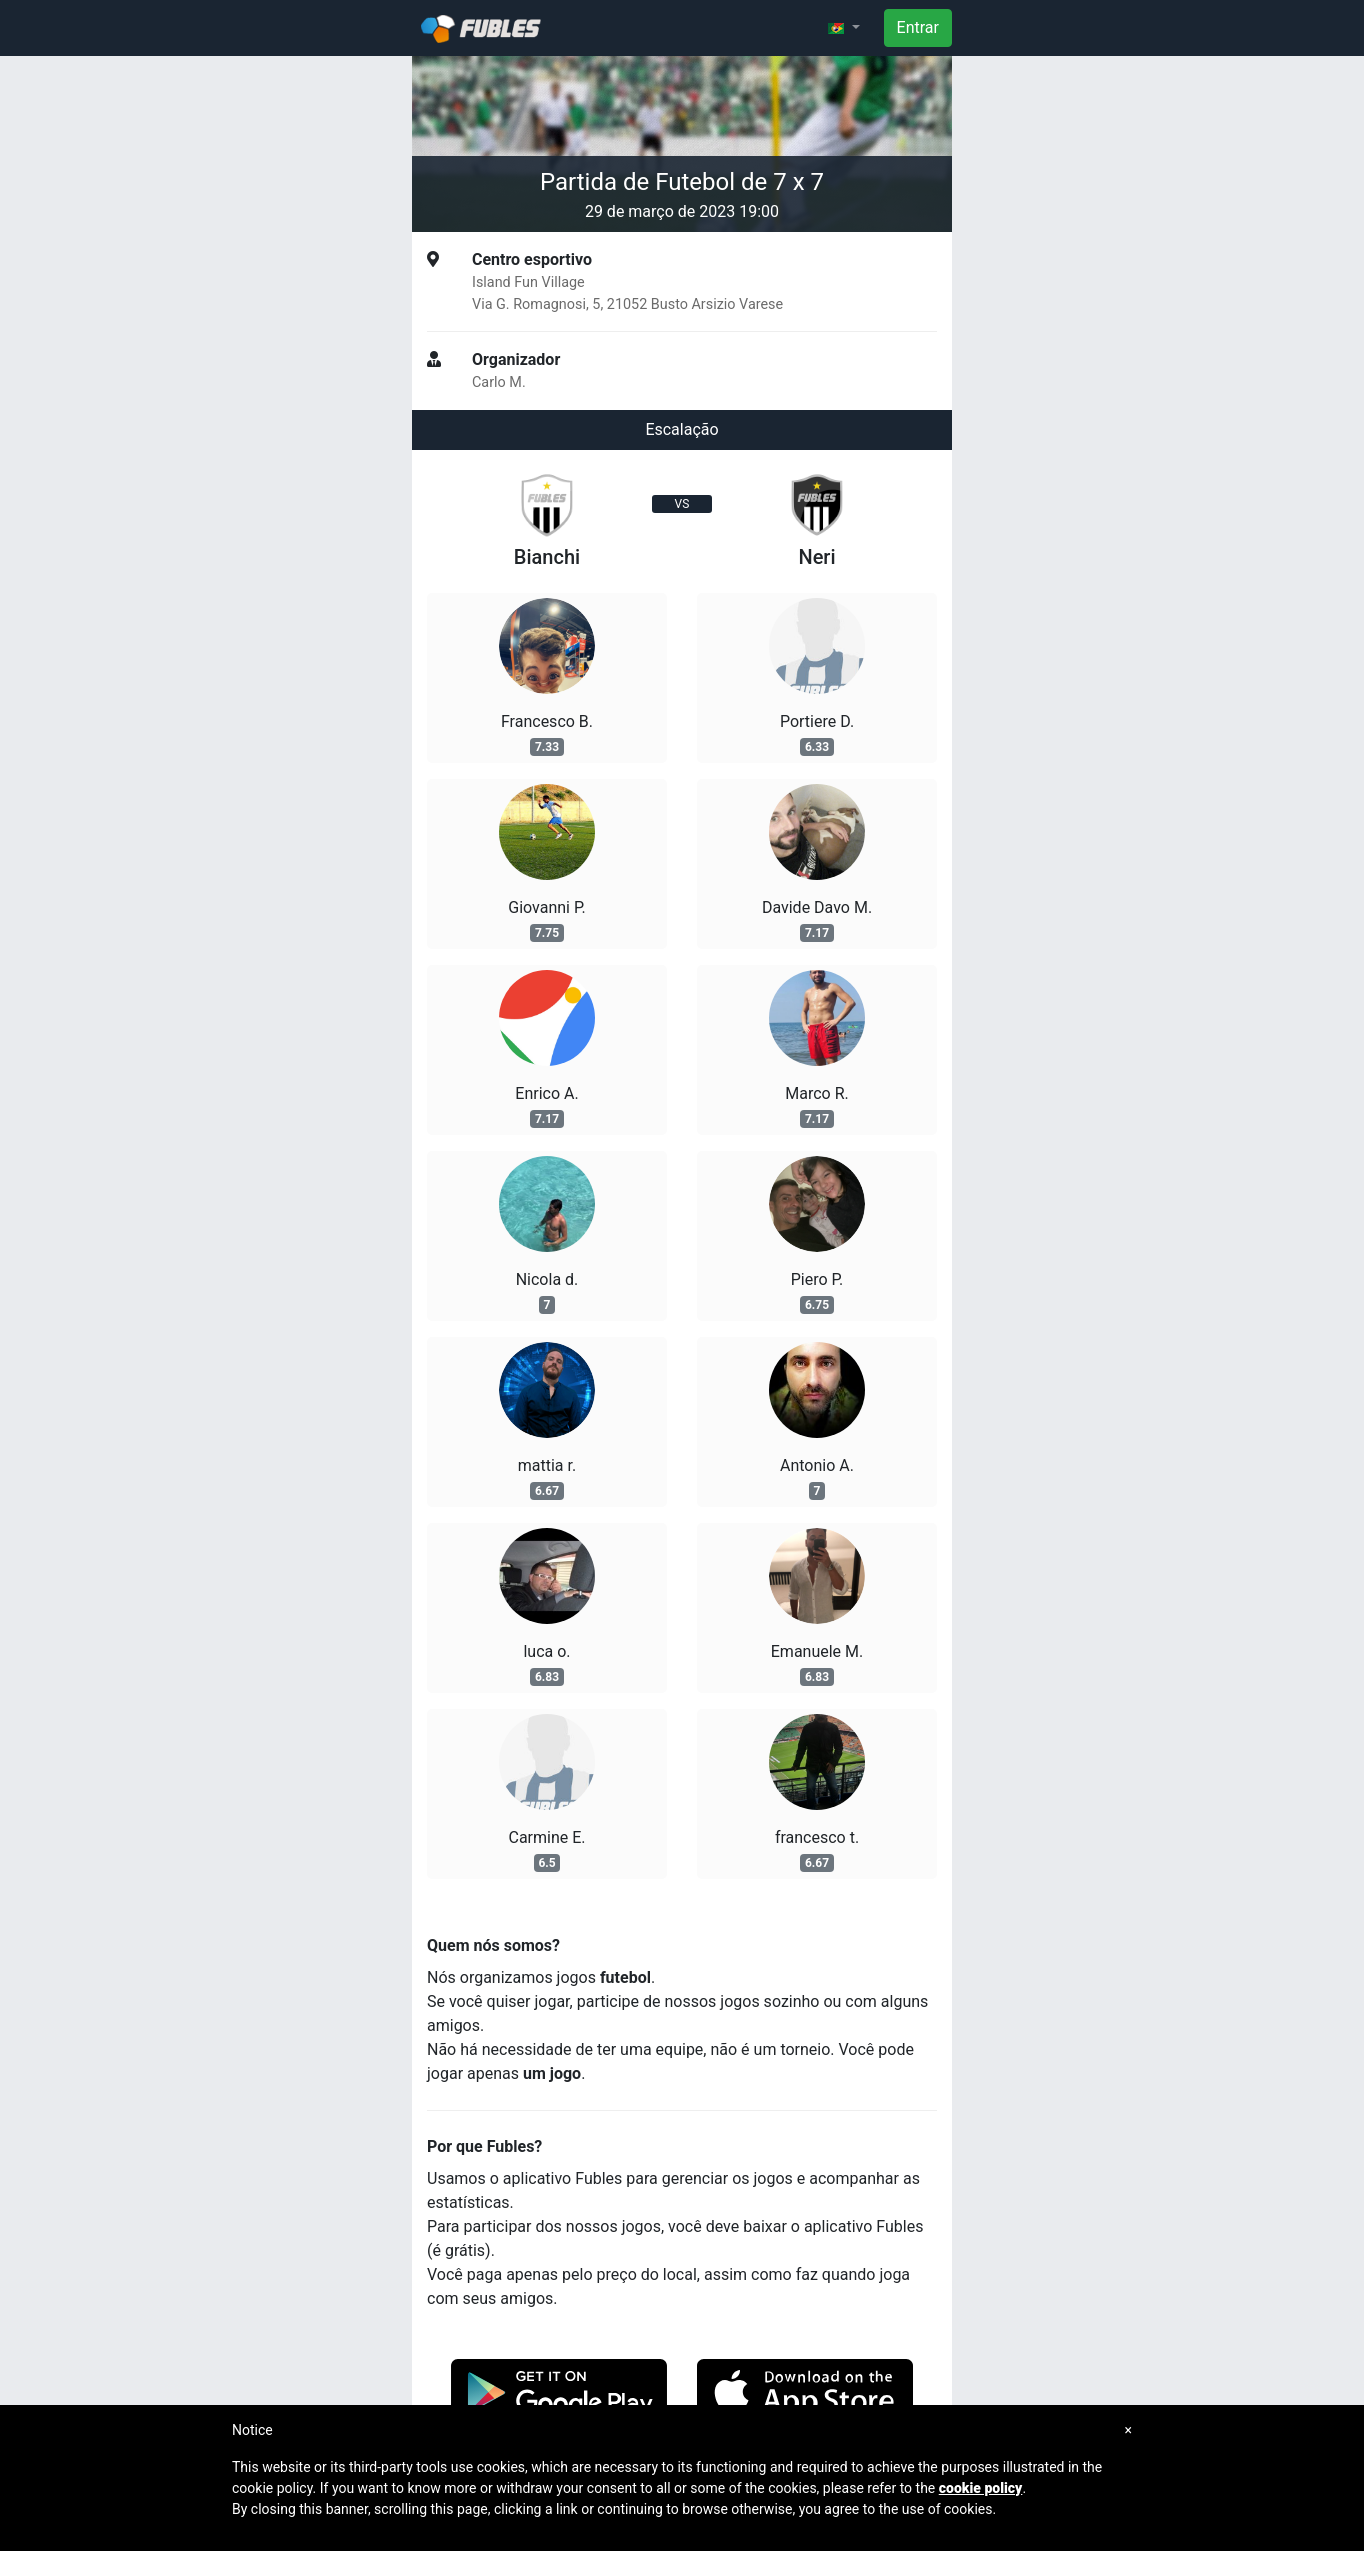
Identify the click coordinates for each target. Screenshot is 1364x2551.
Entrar (918, 27)
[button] (844, 28)
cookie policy (981, 2488)
